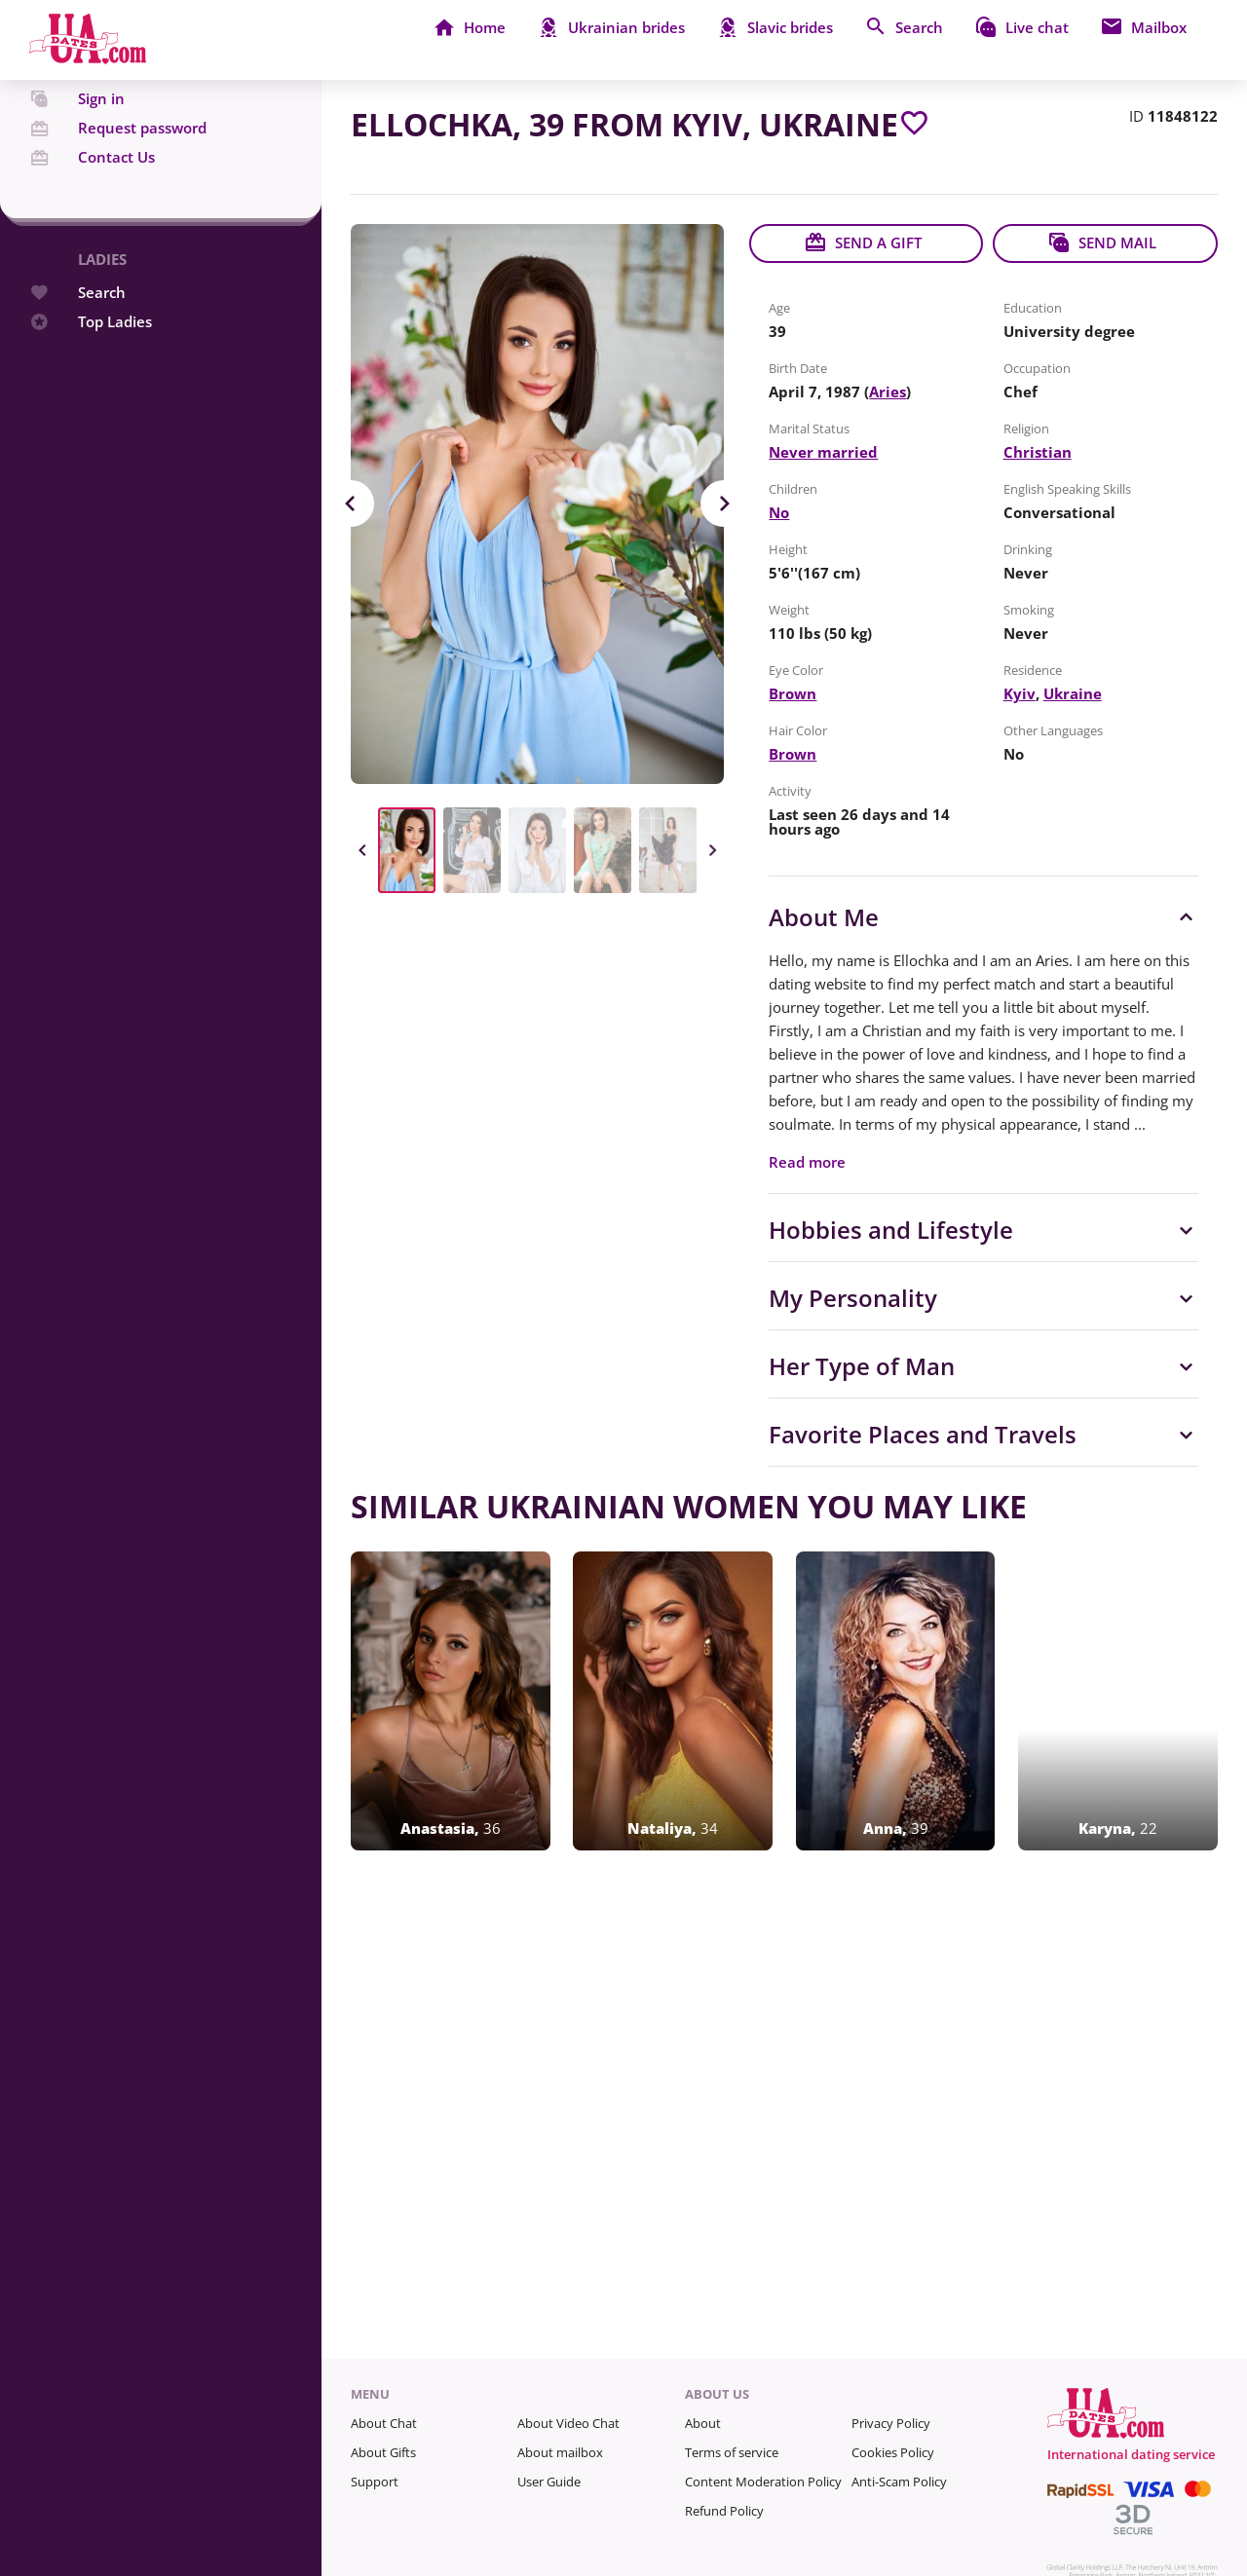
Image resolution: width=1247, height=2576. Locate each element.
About (703, 2423)
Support (374, 2481)
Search (77, 329)
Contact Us (92, 194)
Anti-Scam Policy (899, 2481)
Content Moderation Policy (763, 2481)
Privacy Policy (890, 2423)
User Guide (549, 2481)
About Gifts (383, 2452)
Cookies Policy (892, 2452)
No (779, 512)
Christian (1037, 452)
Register (82, 106)
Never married (823, 452)
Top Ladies (90, 359)
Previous (350, 503)
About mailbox (560, 2452)
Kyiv (1019, 693)
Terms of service (731, 2452)
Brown (792, 693)
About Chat (384, 2423)
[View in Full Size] (537, 504)
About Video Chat (568, 2423)
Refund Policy (724, 2511)
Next (723, 503)
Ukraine (1072, 693)
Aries (887, 391)
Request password (118, 165)
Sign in (77, 136)
